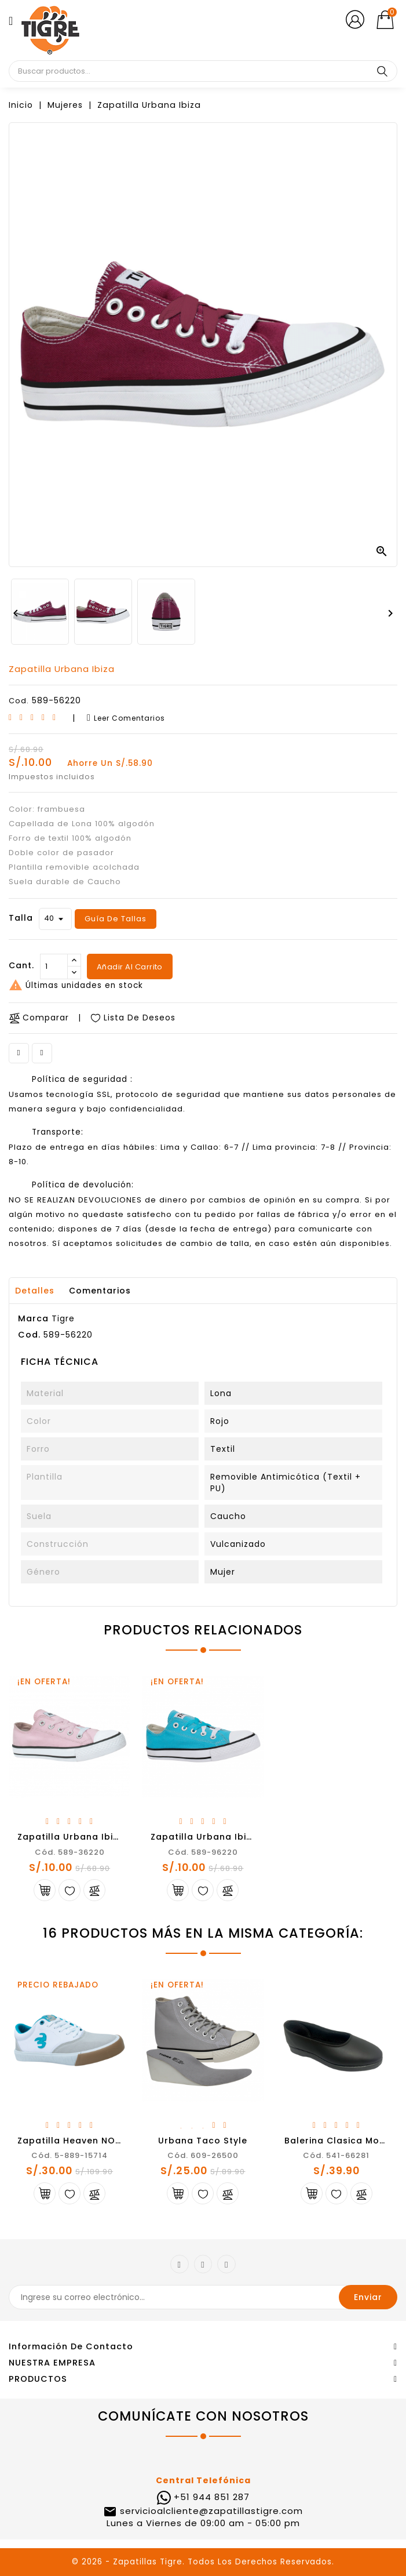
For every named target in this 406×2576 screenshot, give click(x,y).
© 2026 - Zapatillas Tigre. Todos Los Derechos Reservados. (203, 2561)
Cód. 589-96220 (203, 1852)
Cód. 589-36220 (70, 1852)
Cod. (19, 701)
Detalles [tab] (34, 1290)
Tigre (63, 1318)
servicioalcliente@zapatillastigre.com (210, 2511)
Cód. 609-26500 (203, 2155)
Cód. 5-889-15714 (69, 2155)
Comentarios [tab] (100, 1290)
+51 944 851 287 (212, 2497)
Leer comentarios (126, 718)
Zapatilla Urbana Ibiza (70, 1837)
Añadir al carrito (129, 967)
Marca (33, 1318)
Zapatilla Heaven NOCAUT (79, 2140)
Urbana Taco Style (202, 2140)
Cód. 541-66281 (336, 2155)
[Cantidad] (54, 966)
